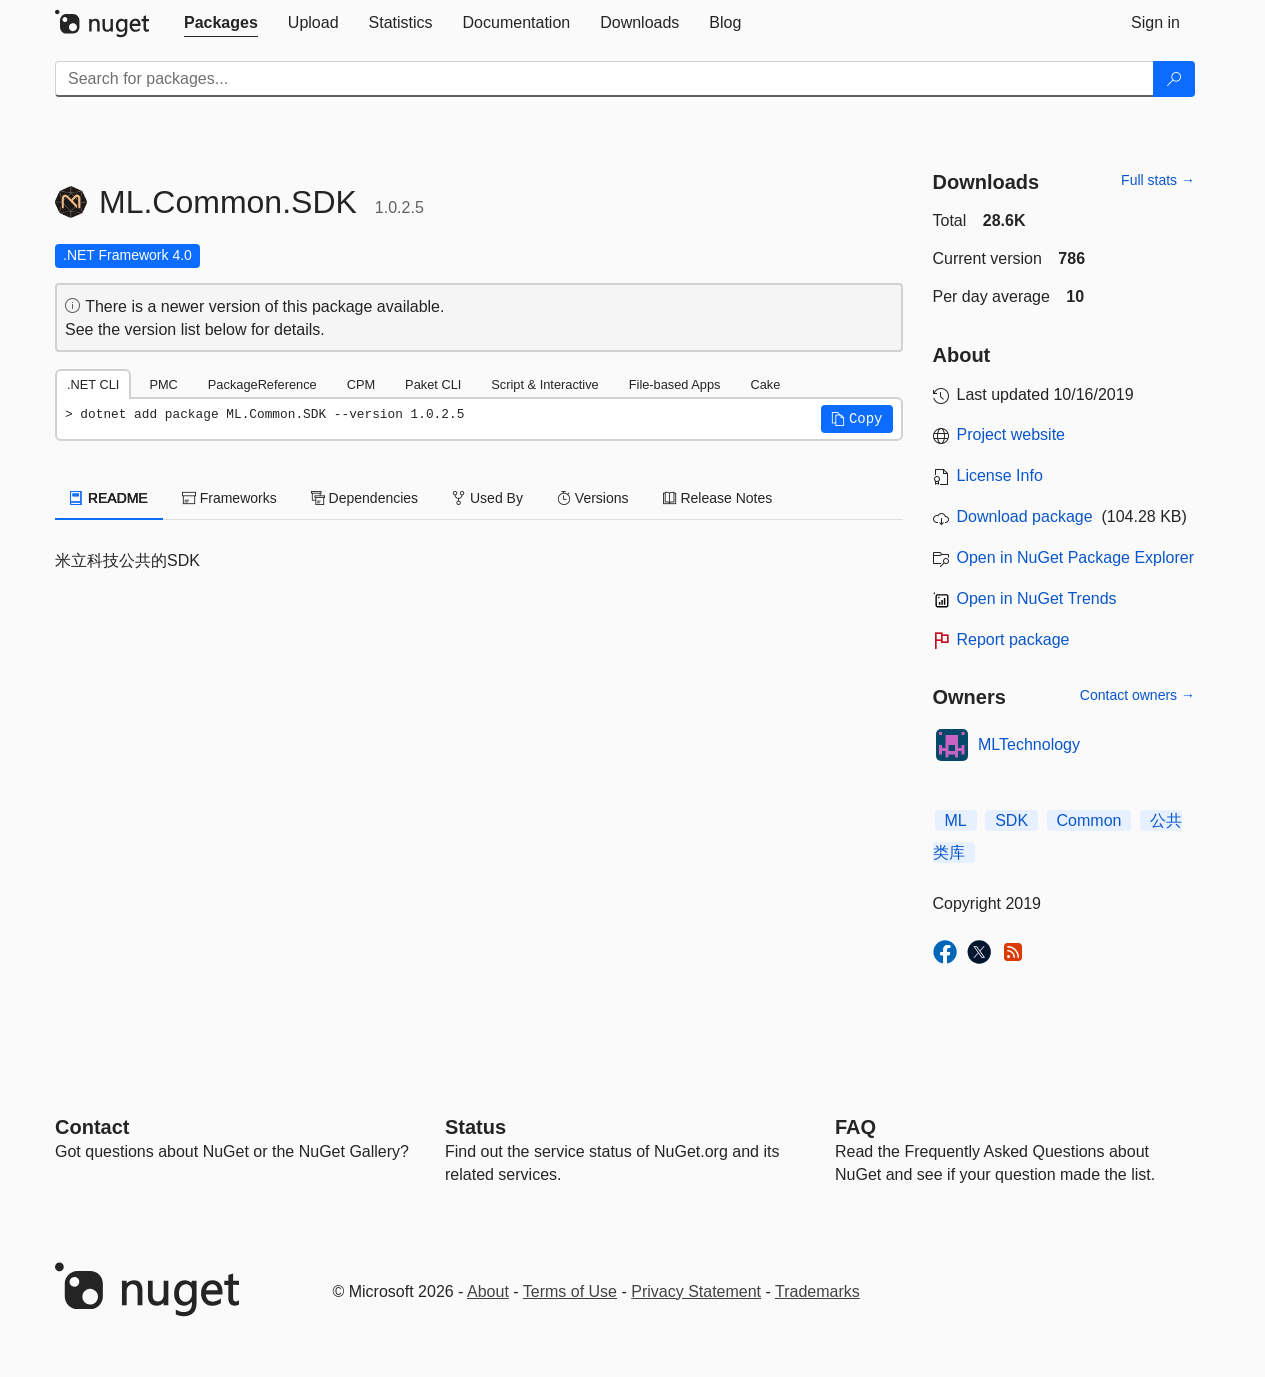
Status (475, 1127)
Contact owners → (1137, 695)
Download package (1025, 516)
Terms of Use (570, 1291)
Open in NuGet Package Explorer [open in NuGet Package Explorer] (1075, 557)
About (488, 1291)
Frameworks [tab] (229, 498)
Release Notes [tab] (718, 498)
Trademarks (817, 1291)
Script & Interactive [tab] (544, 384)
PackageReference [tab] (262, 384)
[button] (857, 419)
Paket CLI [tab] (433, 384)
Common (1089, 820)
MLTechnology (1029, 744)
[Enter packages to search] (604, 79)
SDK (1011, 820)
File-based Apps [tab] (675, 384)
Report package (1013, 639)
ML (956, 820)
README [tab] (109, 498)
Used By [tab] (487, 498)
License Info (1000, 475)
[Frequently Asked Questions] (855, 1127)
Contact (92, 1127)
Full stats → (1158, 180)
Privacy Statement (696, 1291)
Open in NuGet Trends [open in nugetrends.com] (1037, 598)
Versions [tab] (593, 498)
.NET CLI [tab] (93, 384)
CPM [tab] (361, 384)
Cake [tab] (765, 384)
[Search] (1174, 79)
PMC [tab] (163, 384)
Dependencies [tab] (364, 498)
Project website (1011, 434)
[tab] (221, 23)
